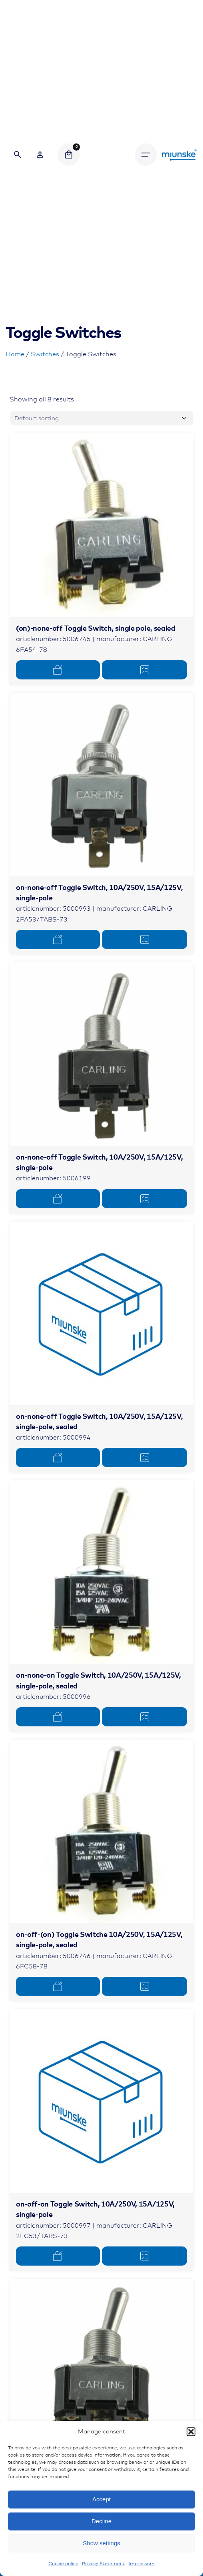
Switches (45, 354)
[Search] (17, 154)
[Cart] (69, 154)
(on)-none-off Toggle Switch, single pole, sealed (95, 628)
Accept (101, 2499)
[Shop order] (101, 418)
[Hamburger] (146, 154)
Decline (101, 2521)
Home (15, 354)
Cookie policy (63, 2564)
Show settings (101, 2543)
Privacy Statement (103, 2564)
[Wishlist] (40, 154)
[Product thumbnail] (101, 525)
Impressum (142, 2564)
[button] (191, 2432)
